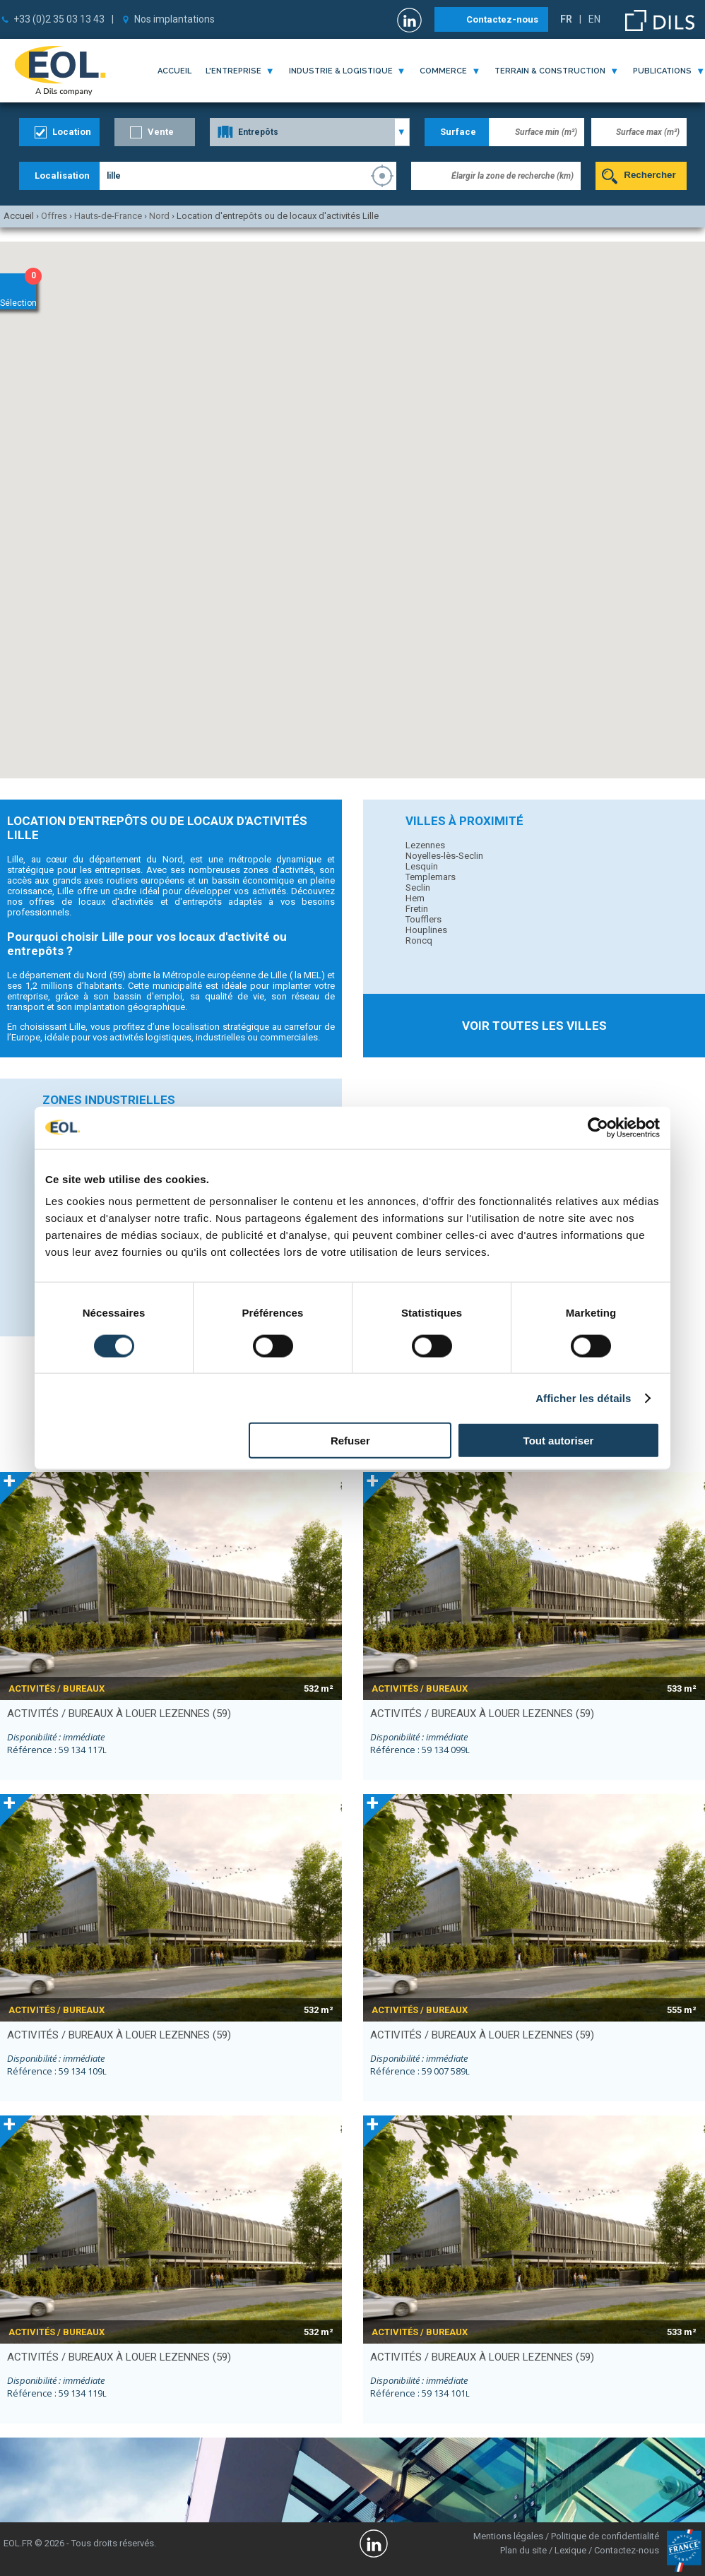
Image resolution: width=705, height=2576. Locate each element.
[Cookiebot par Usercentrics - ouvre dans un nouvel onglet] (598, 1127)
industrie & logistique (341, 71)
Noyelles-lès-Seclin (444, 855)
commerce (443, 71)
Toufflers (423, 919)
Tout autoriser (558, 1441)
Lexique (570, 2550)
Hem (415, 898)
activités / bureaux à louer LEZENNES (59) (119, 1713)
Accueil (174, 71)
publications (662, 71)
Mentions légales (508, 2536)
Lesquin (421, 866)
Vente (161, 131)
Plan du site (523, 2550)
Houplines (426, 930)
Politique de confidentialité (605, 2536)
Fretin (416, 908)
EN (594, 19)
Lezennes (425, 845)
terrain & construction (549, 71)
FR (566, 19)
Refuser (350, 1441)
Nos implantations (174, 19)
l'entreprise (233, 71)
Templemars (430, 877)
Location (71, 131)
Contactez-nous (502, 19)
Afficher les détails (583, 1397)
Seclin (417, 887)
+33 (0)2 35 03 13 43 (59, 19)
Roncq (418, 940)
